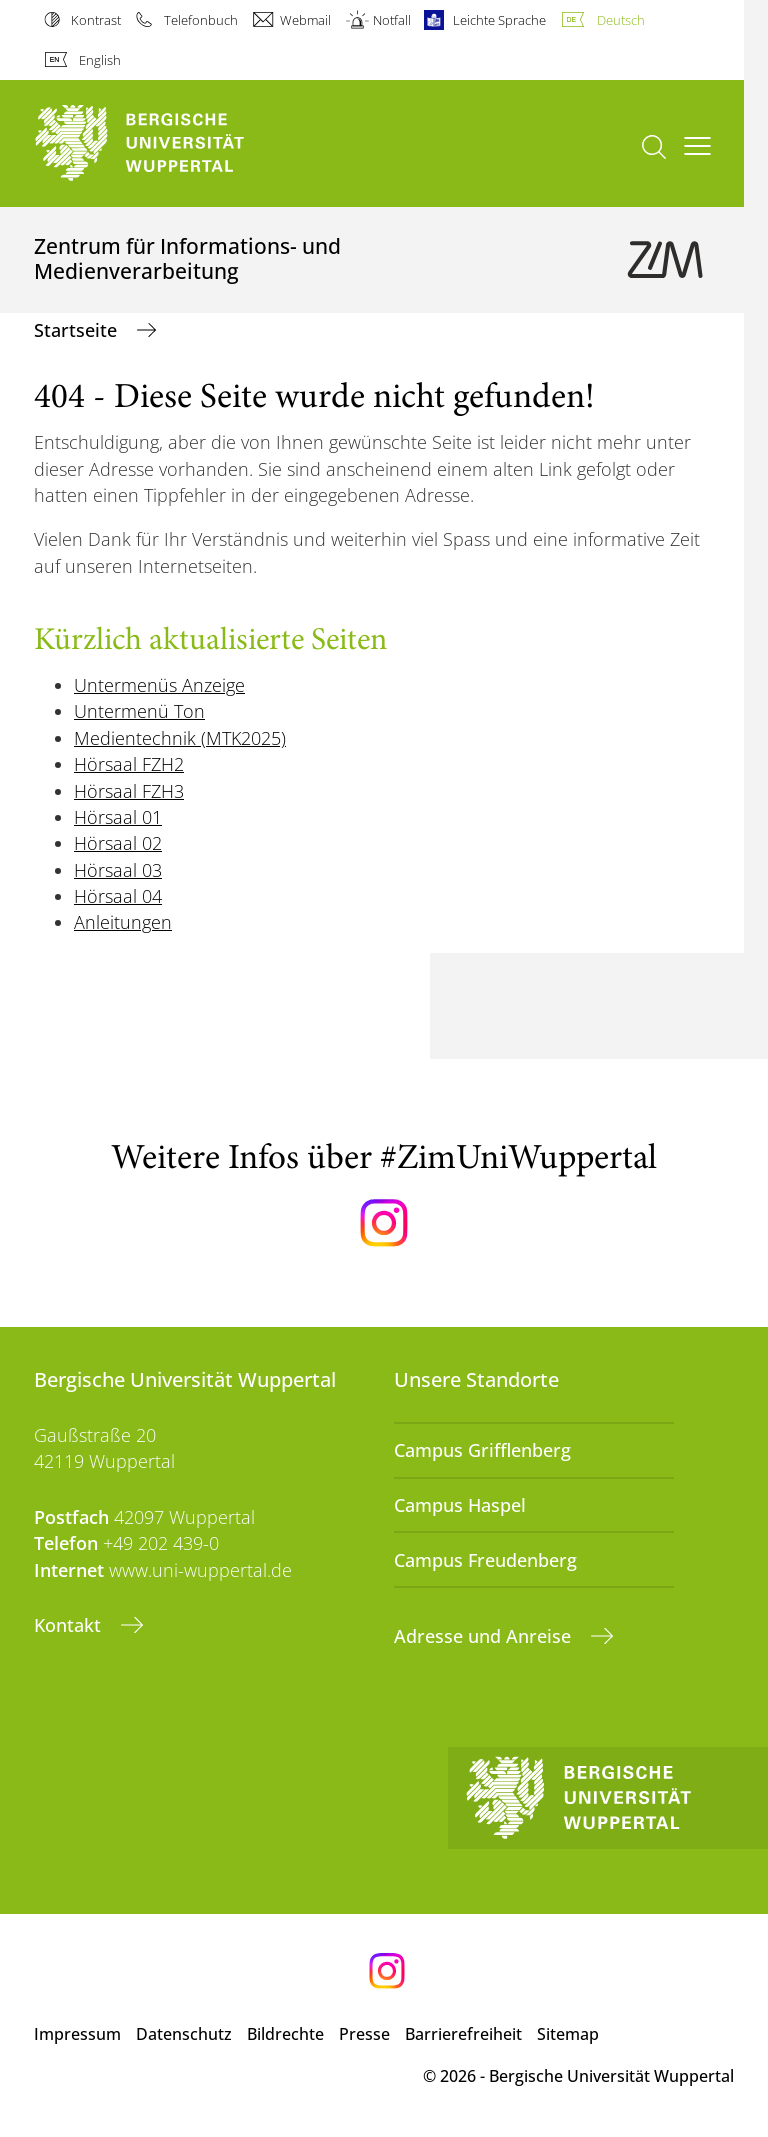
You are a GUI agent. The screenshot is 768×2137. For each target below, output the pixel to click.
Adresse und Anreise (485, 1636)
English (100, 60)
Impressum (77, 2034)
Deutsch (621, 20)
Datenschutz (184, 2034)
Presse (364, 2034)
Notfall (392, 20)
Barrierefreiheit (463, 2034)
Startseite (78, 330)
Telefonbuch (201, 20)
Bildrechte (285, 2034)
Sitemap (568, 2034)
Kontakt (70, 1625)
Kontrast (96, 20)
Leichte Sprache (499, 20)
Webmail (305, 20)
